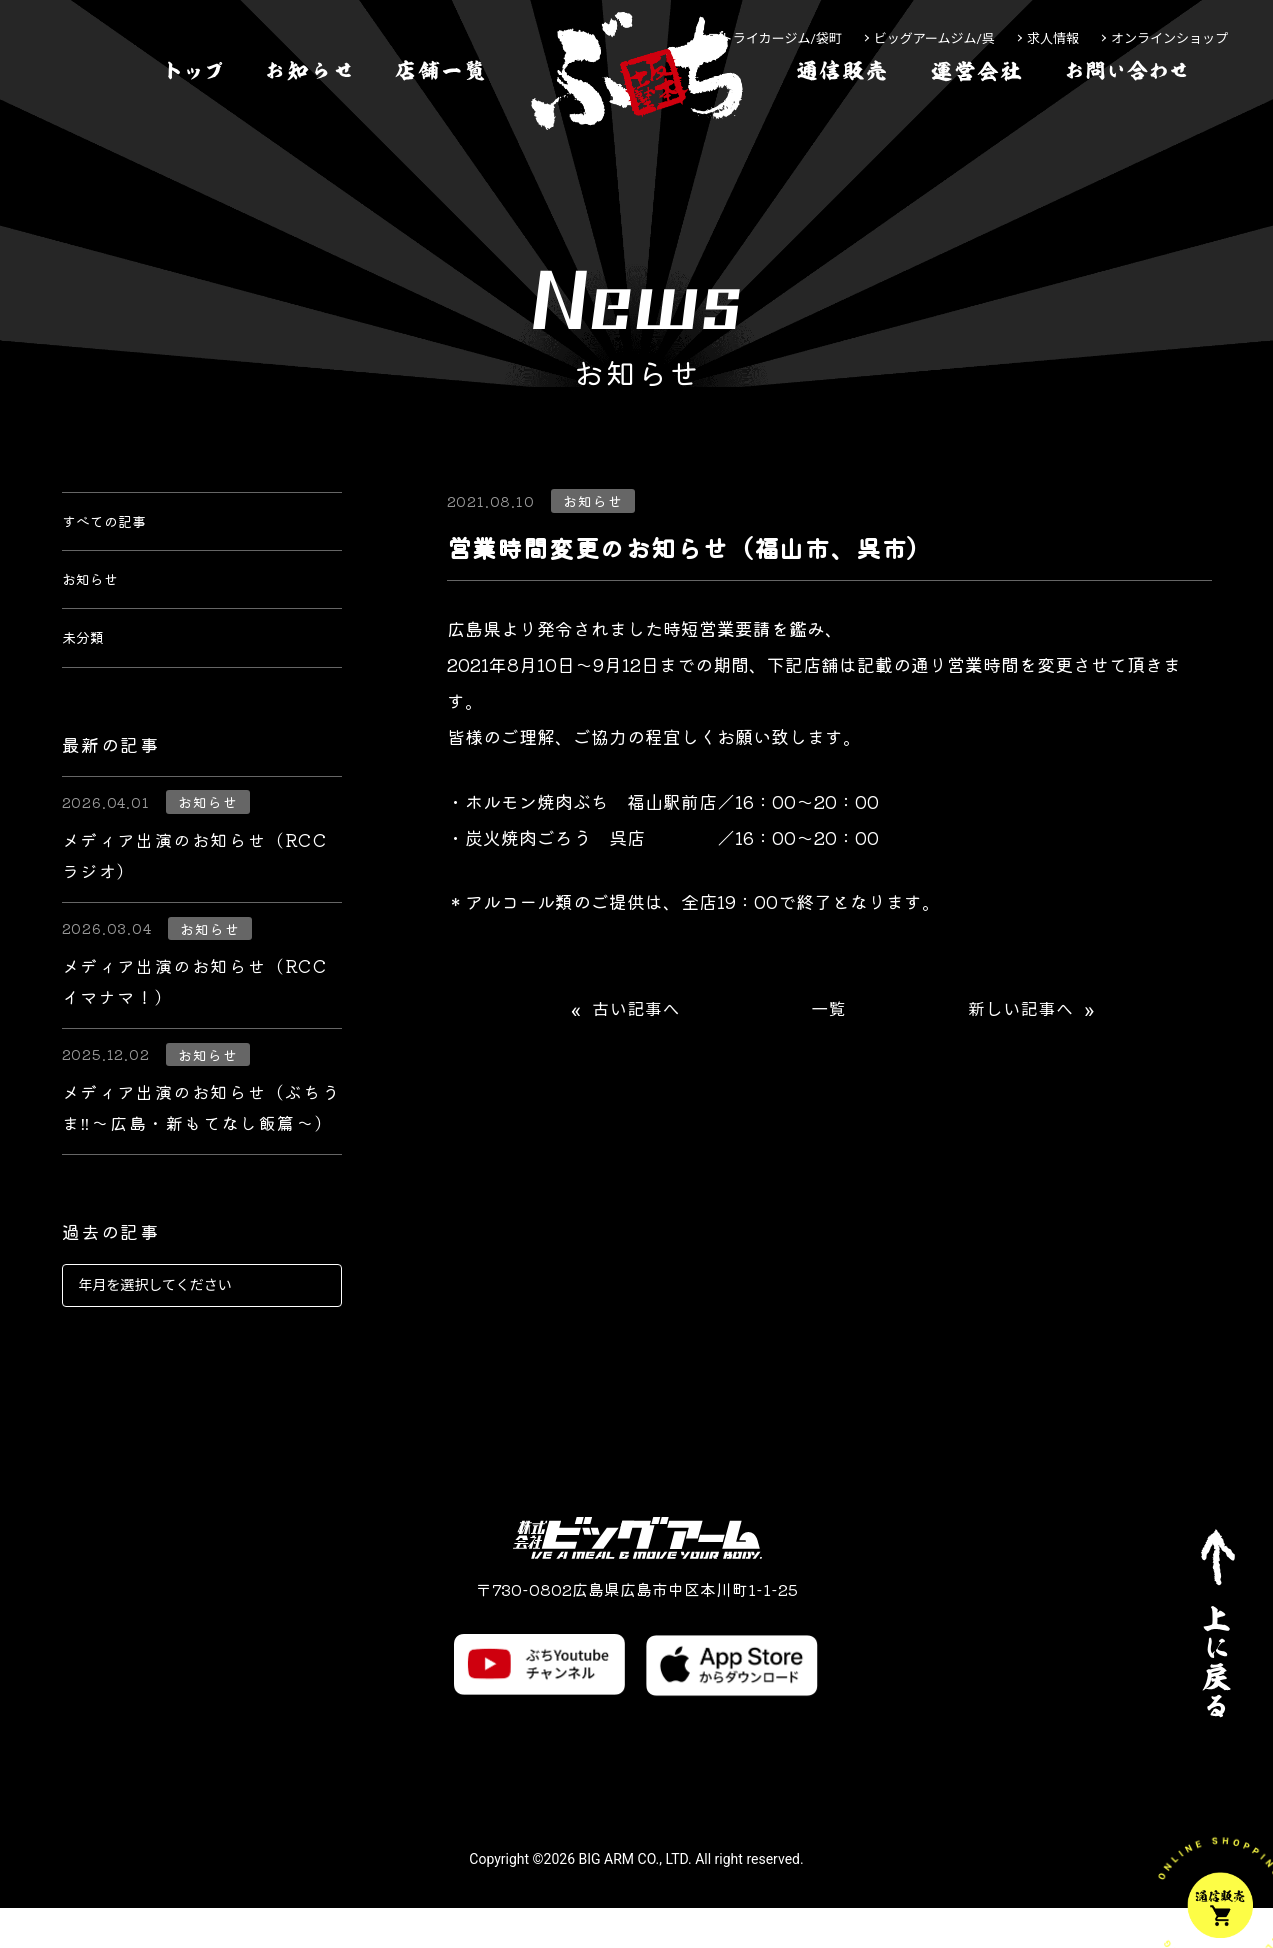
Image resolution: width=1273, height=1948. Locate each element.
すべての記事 (116, 528)
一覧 (828, 1009)
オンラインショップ (1169, 38)
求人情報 (1053, 38)
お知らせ (98, 600)
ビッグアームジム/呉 (934, 38)
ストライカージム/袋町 (774, 38)
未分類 (89, 672)
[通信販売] (842, 133)
